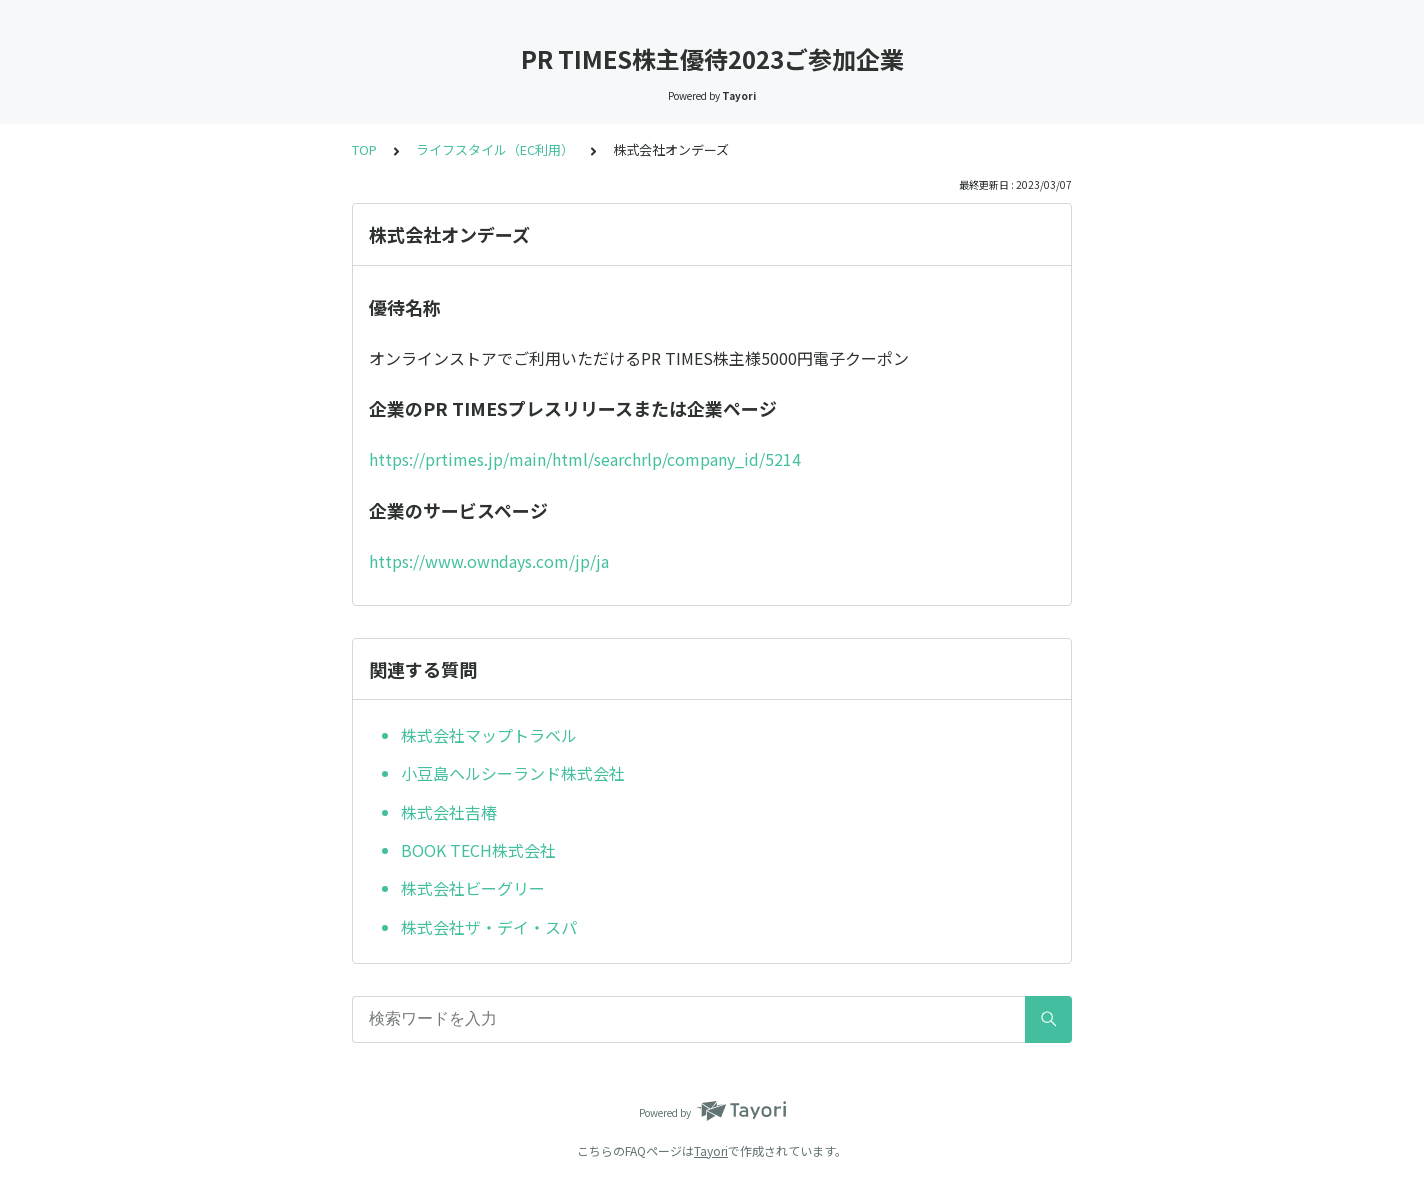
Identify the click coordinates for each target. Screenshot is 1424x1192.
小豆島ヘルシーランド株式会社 (513, 773)
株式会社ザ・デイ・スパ (489, 927)
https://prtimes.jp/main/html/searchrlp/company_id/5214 (585, 459)
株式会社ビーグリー (473, 888)
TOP (364, 149)
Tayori (711, 1150)
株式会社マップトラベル (489, 735)
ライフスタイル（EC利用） (495, 149)
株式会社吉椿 (449, 812)
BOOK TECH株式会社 (478, 850)
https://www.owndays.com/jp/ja (489, 561)
